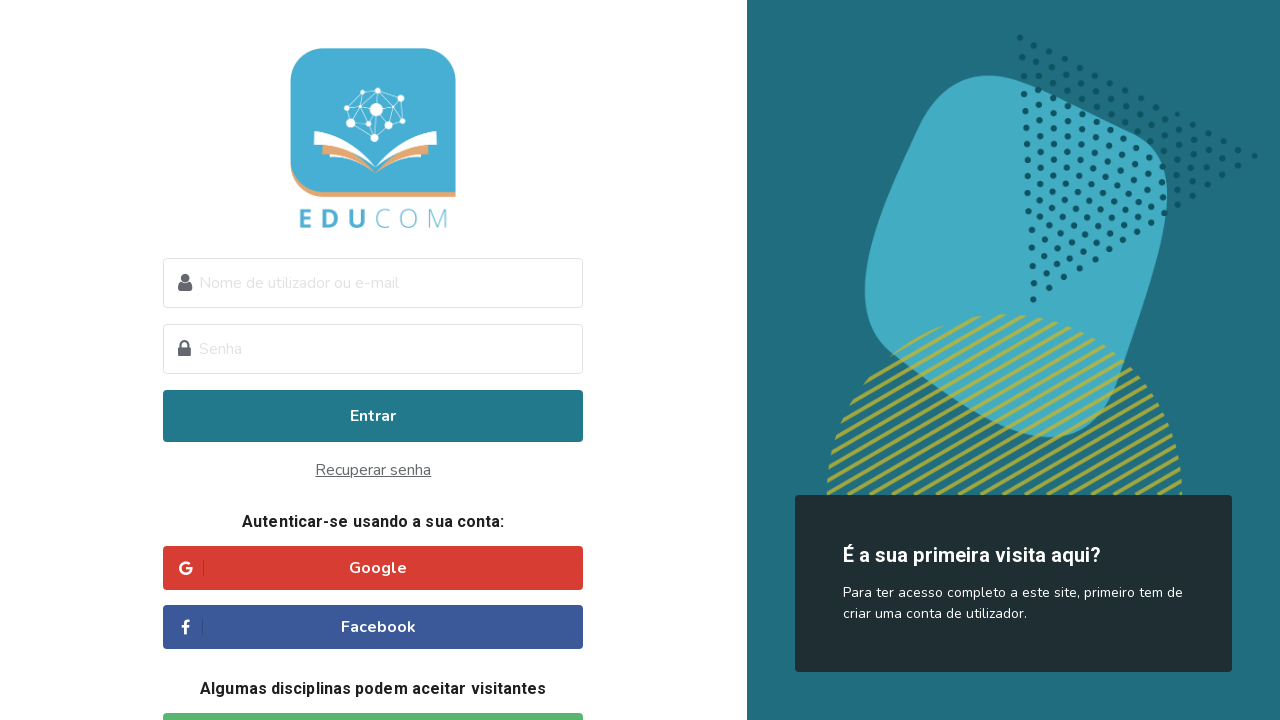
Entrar (373, 416)
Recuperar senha (373, 470)
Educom (373, 138)
